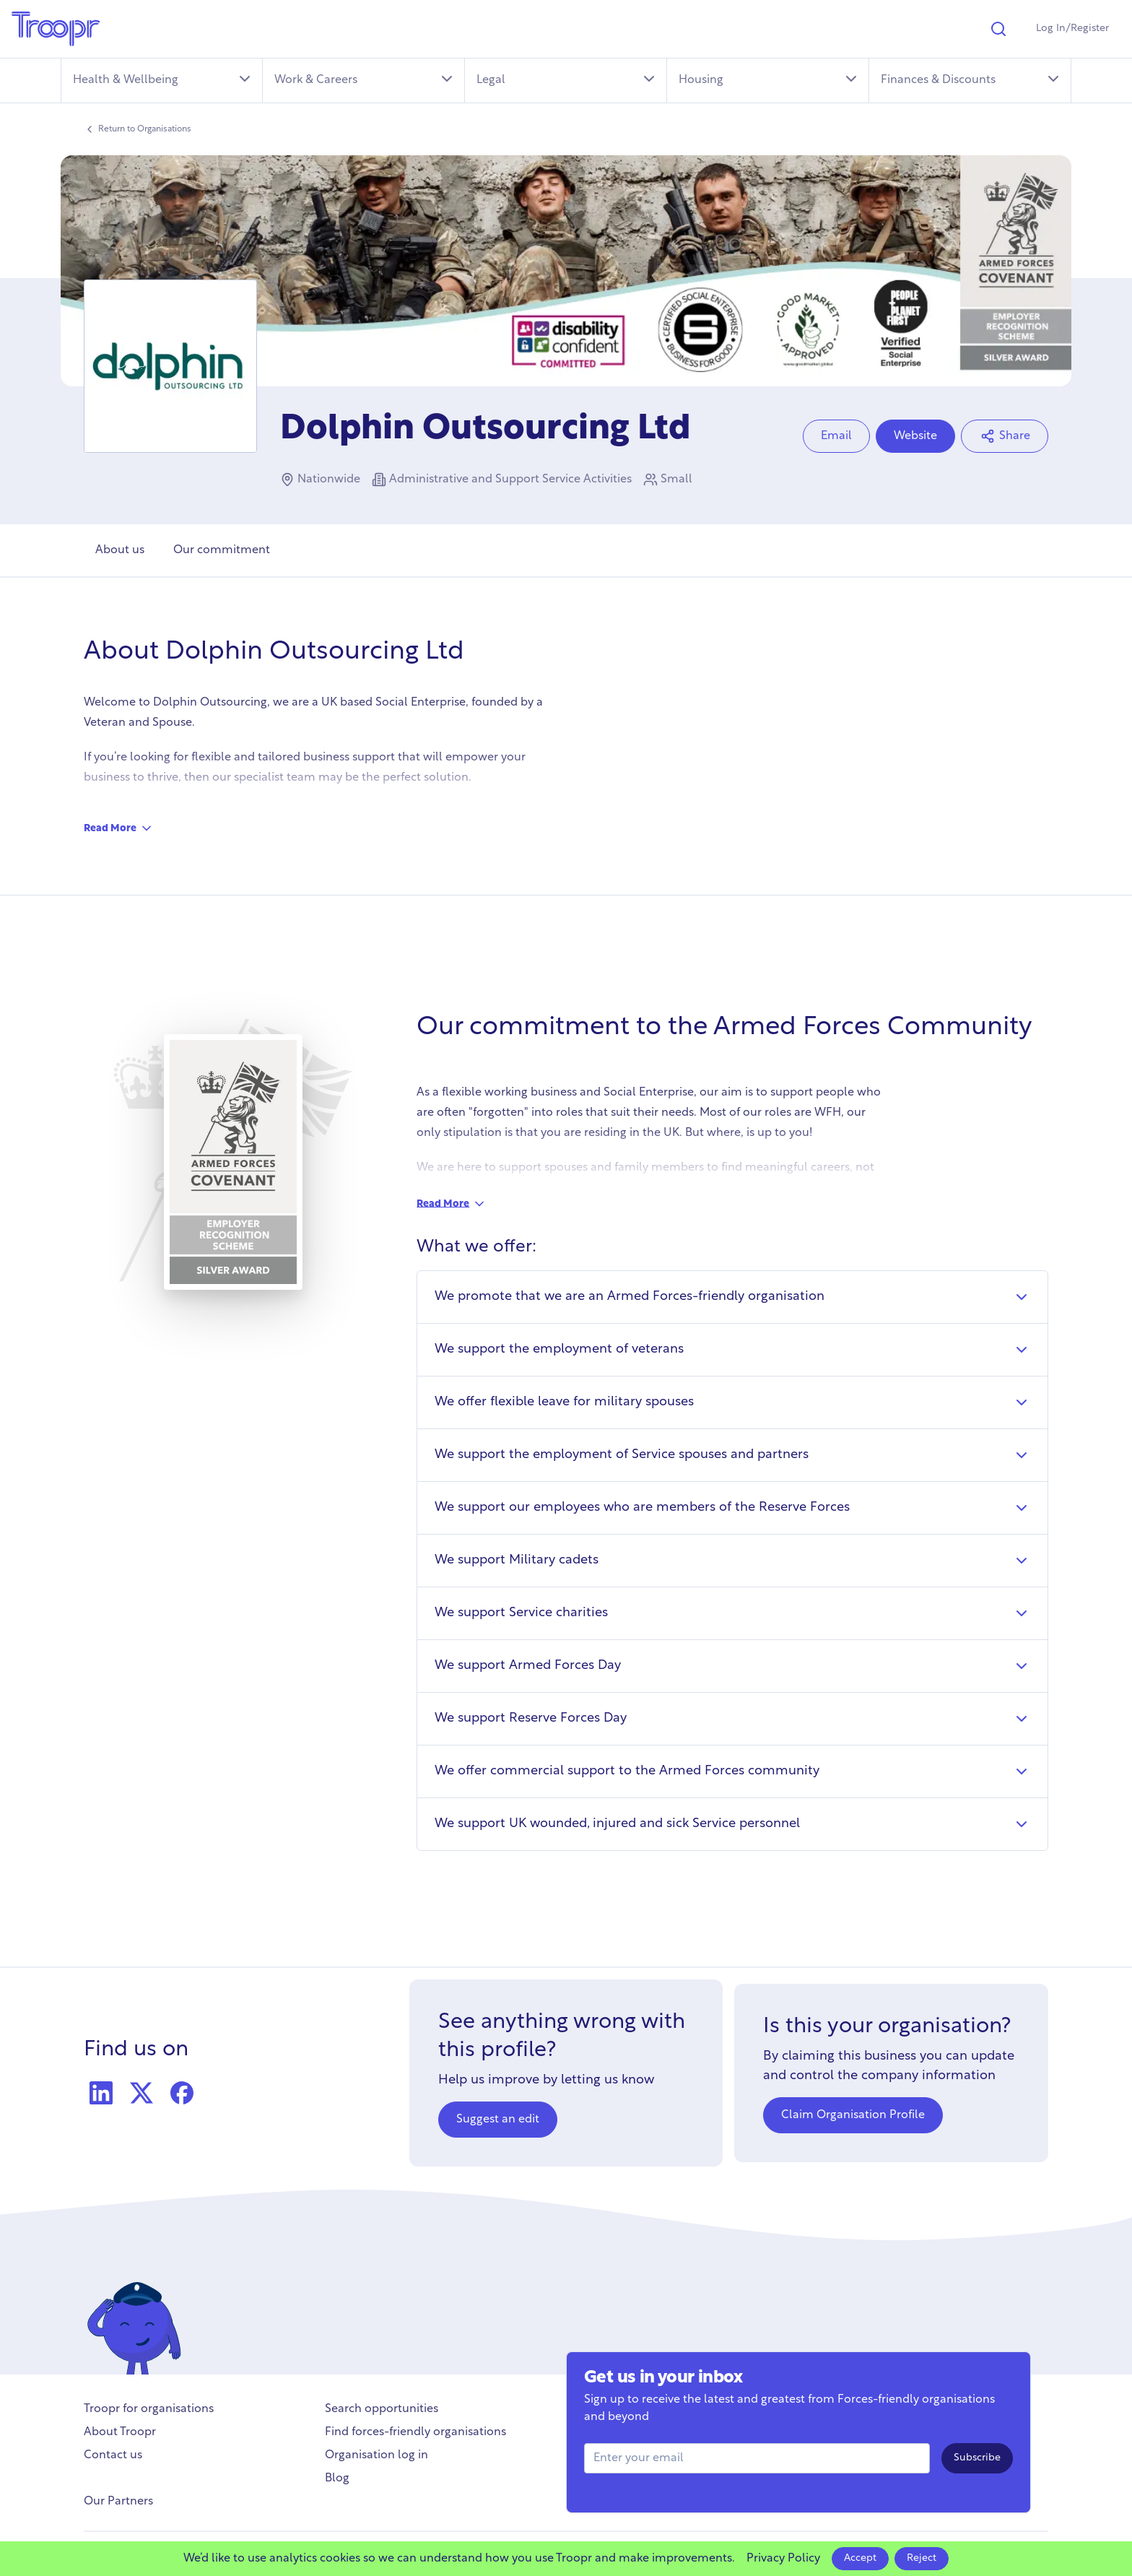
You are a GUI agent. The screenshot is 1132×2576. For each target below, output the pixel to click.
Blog (337, 2478)
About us (119, 550)
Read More (119, 828)
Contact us (113, 2455)
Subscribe (977, 2458)
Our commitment (221, 550)
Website (915, 436)
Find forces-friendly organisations (415, 2432)
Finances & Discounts (971, 78)
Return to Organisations (137, 129)
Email (836, 436)
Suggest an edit (497, 2119)
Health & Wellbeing (163, 78)
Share (1004, 436)
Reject (921, 2558)
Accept (860, 2558)
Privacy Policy (783, 2558)
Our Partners (118, 2501)
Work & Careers (365, 78)
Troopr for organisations (149, 2409)
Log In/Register (1072, 28)
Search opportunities (381, 2409)
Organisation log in (376, 2455)
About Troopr (120, 2432)
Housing (769, 78)
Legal (567, 78)
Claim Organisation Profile (853, 2115)
